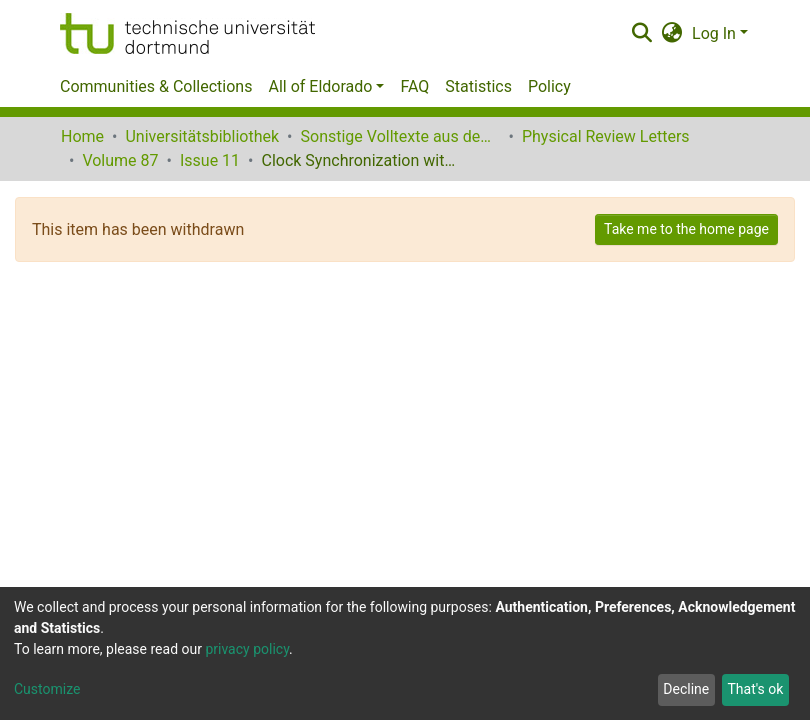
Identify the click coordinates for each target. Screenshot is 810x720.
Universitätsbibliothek (202, 136)
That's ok (755, 689)
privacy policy (247, 649)
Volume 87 (120, 160)
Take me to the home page (686, 229)
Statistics (478, 86)
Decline (686, 689)
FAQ (414, 86)
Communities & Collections (156, 86)
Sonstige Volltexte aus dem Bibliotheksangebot (401, 136)
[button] (672, 34)
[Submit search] (641, 34)
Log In (714, 33)
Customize (47, 689)
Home (82, 136)
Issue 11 (210, 160)
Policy (549, 86)
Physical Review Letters (606, 136)
